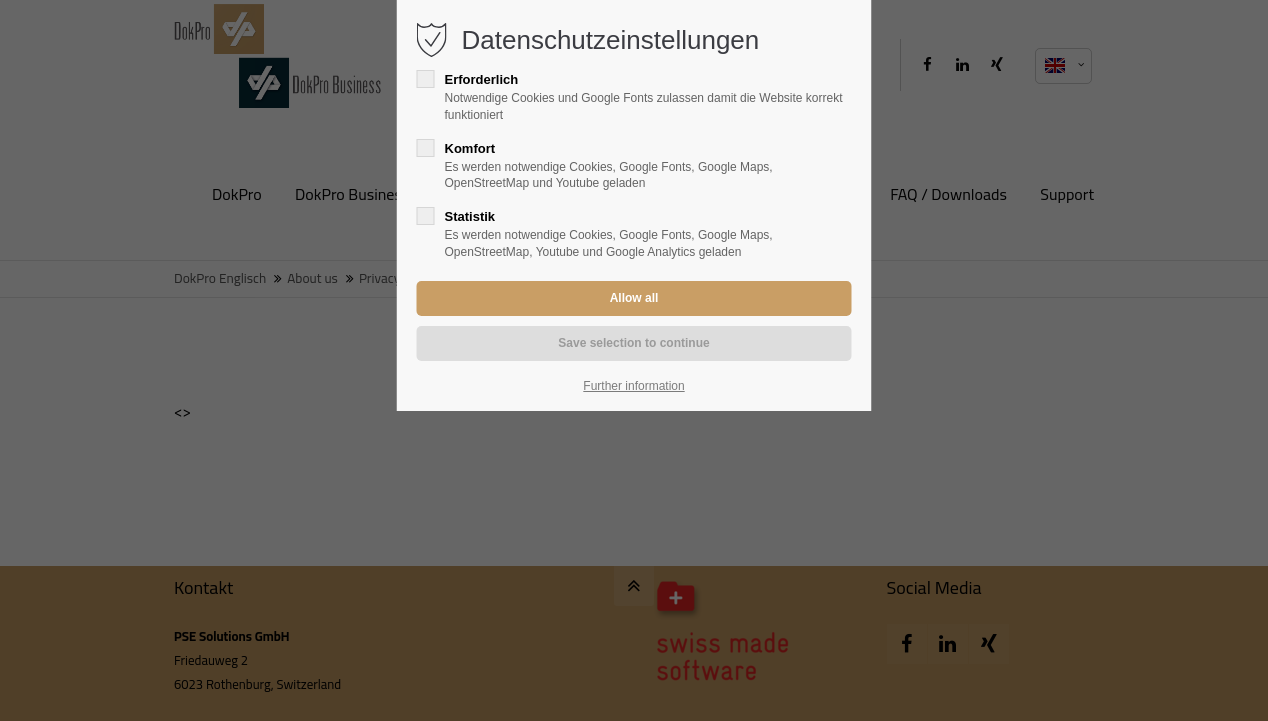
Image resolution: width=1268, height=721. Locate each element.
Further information (633, 386)
